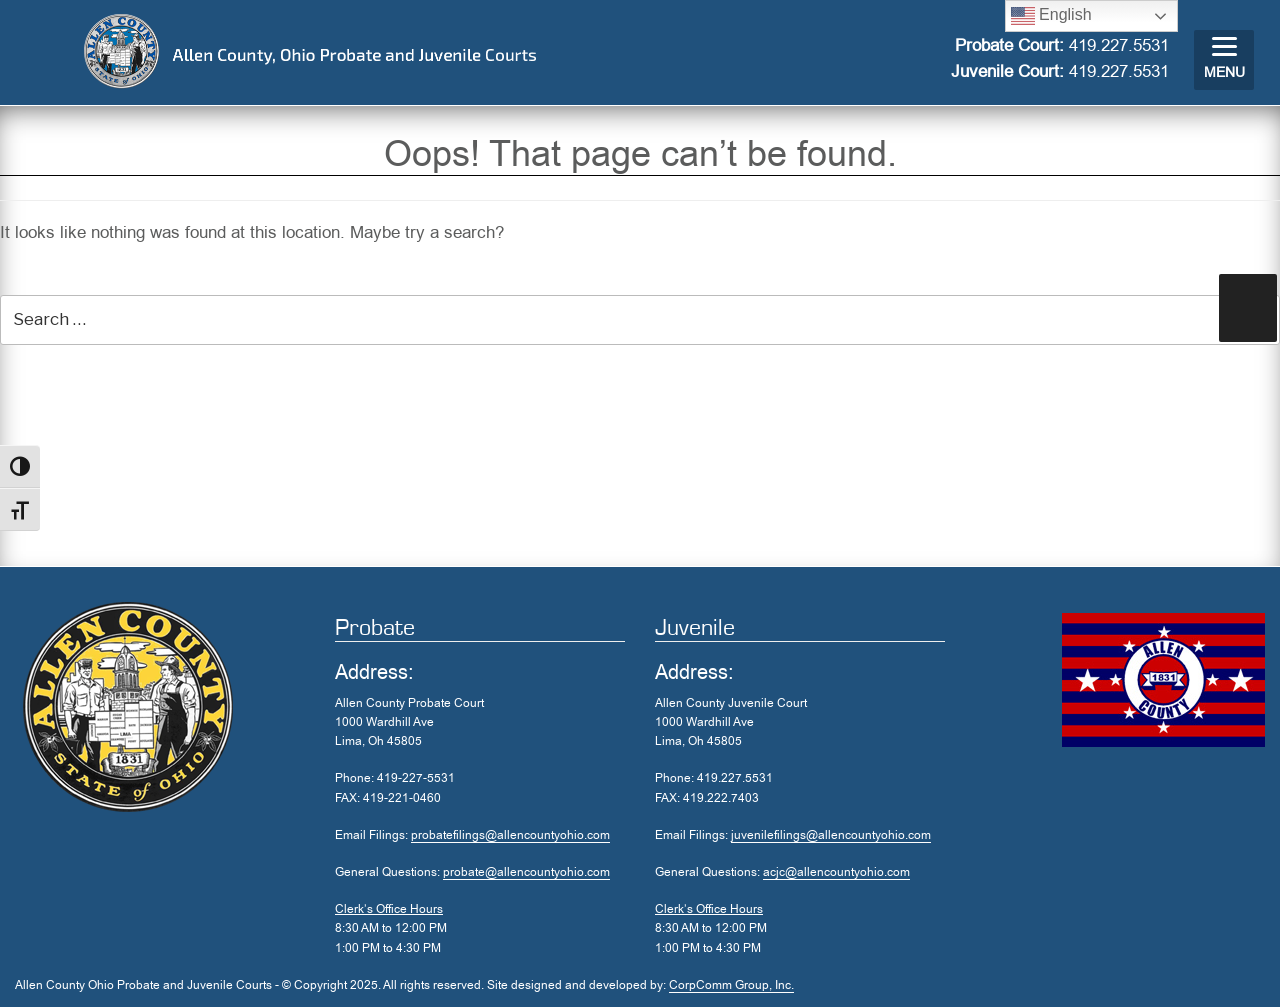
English (1051, 16)
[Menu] (1224, 60)
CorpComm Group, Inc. (731, 985)
